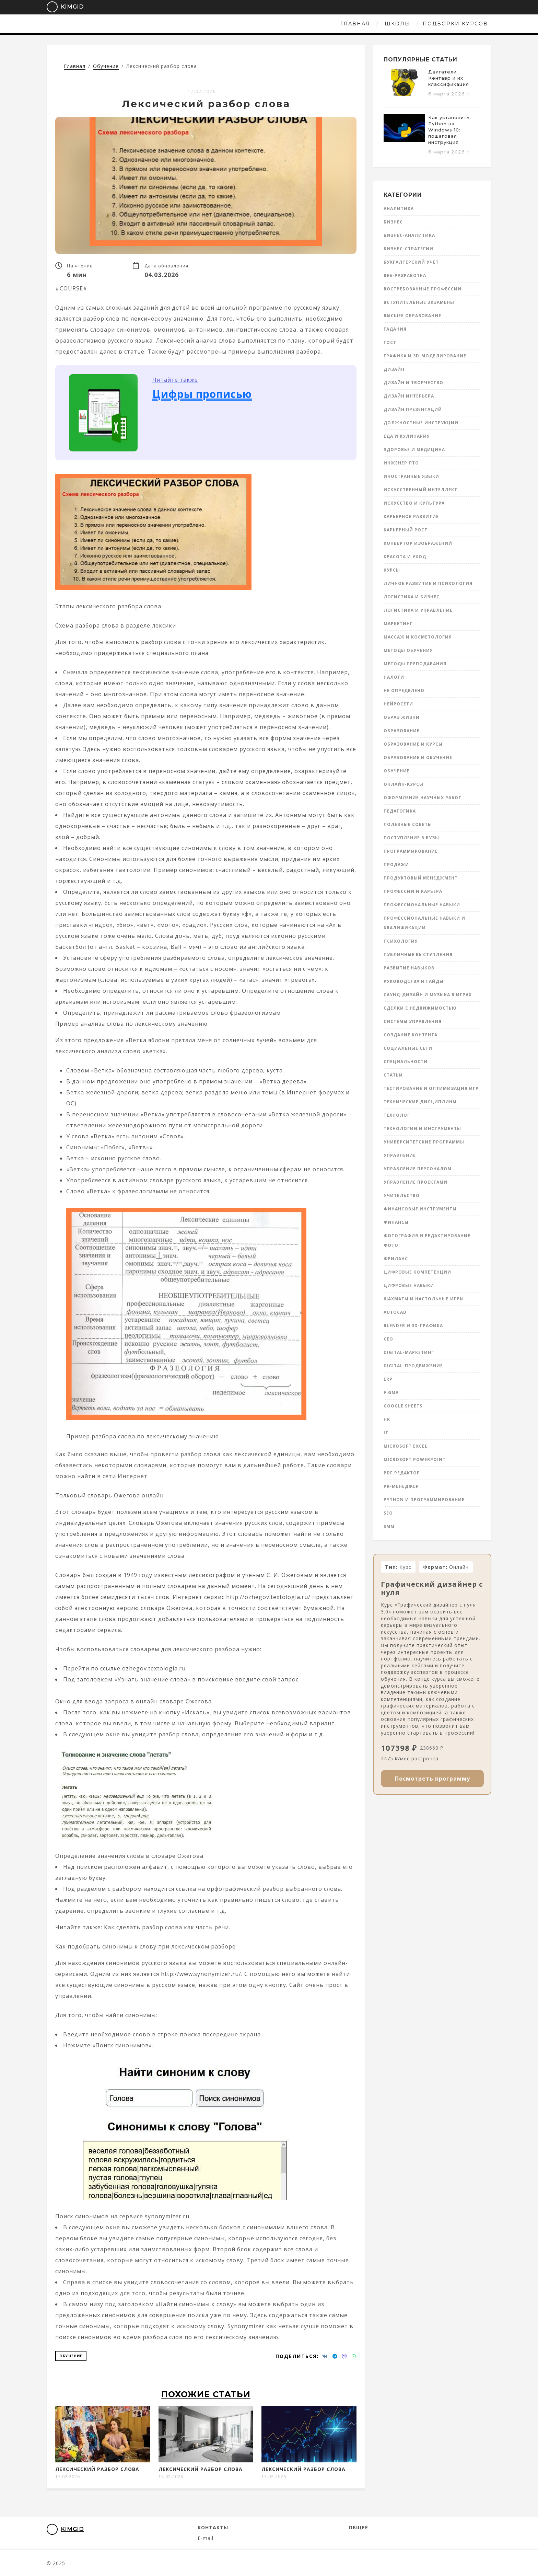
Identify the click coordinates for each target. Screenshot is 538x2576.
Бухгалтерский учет (411, 262)
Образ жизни (402, 717)
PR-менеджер (401, 1486)
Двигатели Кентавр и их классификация (448, 78)
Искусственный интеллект (420, 490)
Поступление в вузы (411, 838)
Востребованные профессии (422, 289)
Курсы (392, 570)
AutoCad (395, 1312)
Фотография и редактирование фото (427, 1240)
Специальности (406, 1062)
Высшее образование (412, 316)
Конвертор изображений (418, 543)
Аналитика (399, 208)
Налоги (394, 677)
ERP (388, 1379)
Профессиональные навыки (422, 905)
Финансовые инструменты (420, 1209)
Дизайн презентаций (413, 409)
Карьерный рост (406, 530)
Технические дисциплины (420, 1102)
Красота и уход (405, 557)
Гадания (395, 329)
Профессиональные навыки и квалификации (424, 923)
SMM (389, 1526)
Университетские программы (424, 1142)
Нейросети (398, 704)
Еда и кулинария (407, 436)
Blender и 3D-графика (413, 1326)
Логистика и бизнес (412, 597)
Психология (401, 941)
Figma (391, 1392)
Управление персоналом (418, 1169)
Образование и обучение (418, 757)
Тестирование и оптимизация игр (431, 1088)
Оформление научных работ (422, 798)
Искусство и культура (414, 503)
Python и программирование (424, 1500)
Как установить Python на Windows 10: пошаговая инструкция (449, 130)
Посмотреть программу (432, 1778)
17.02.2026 (202, 91)
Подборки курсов (311, 24)
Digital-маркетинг (409, 1352)
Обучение (70, 2356)
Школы (253, 24)
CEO (388, 1339)
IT (386, 1433)
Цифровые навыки (409, 1285)
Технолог (397, 1115)
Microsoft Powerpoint (415, 1459)
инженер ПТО (401, 463)
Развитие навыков (409, 968)
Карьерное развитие (411, 516)
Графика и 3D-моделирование (425, 356)
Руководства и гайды (414, 981)
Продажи (396, 864)
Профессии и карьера (413, 891)
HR (387, 1419)
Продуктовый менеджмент (421, 878)
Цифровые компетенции (417, 1272)
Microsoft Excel (406, 1446)
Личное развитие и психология (428, 583)
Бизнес (393, 222)
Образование (402, 731)
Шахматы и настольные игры (424, 1299)
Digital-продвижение (413, 1366)
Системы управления (413, 1021)
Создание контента (410, 1035)
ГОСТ (390, 342)
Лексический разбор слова (97, 2469)
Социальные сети (408, 1048)
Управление (400, 1155)
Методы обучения (408, 650)
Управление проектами (415, 1182)
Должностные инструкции (421, 423)
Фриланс (396, 1259)
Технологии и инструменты (422, 1128)
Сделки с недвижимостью (420, 1008)
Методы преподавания (415, 664)
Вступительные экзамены (419, 302)
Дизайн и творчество (413, 383)
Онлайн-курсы (403, 784)
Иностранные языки (411, 476)
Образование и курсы (413, 744)
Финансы (396, 1222)
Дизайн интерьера (409, 396)
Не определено (404, 690)
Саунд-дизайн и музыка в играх (428, 995)
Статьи (393, 1075)
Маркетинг (398, 623)
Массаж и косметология (418, 637)
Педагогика (400, 811)
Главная (211, 24)
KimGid (60, 6)
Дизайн (394, 369)
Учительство (402, 1195)
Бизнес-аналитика (409, 235)
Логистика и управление (418, 610)
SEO (388, 1513)
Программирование (411, 851)
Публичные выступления (418, 954)
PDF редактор (402, 1473)
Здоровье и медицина (414, 449)
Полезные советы (408, 824)
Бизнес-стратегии (408, 249)
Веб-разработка (405, 275)
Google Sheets (403, 1406)
